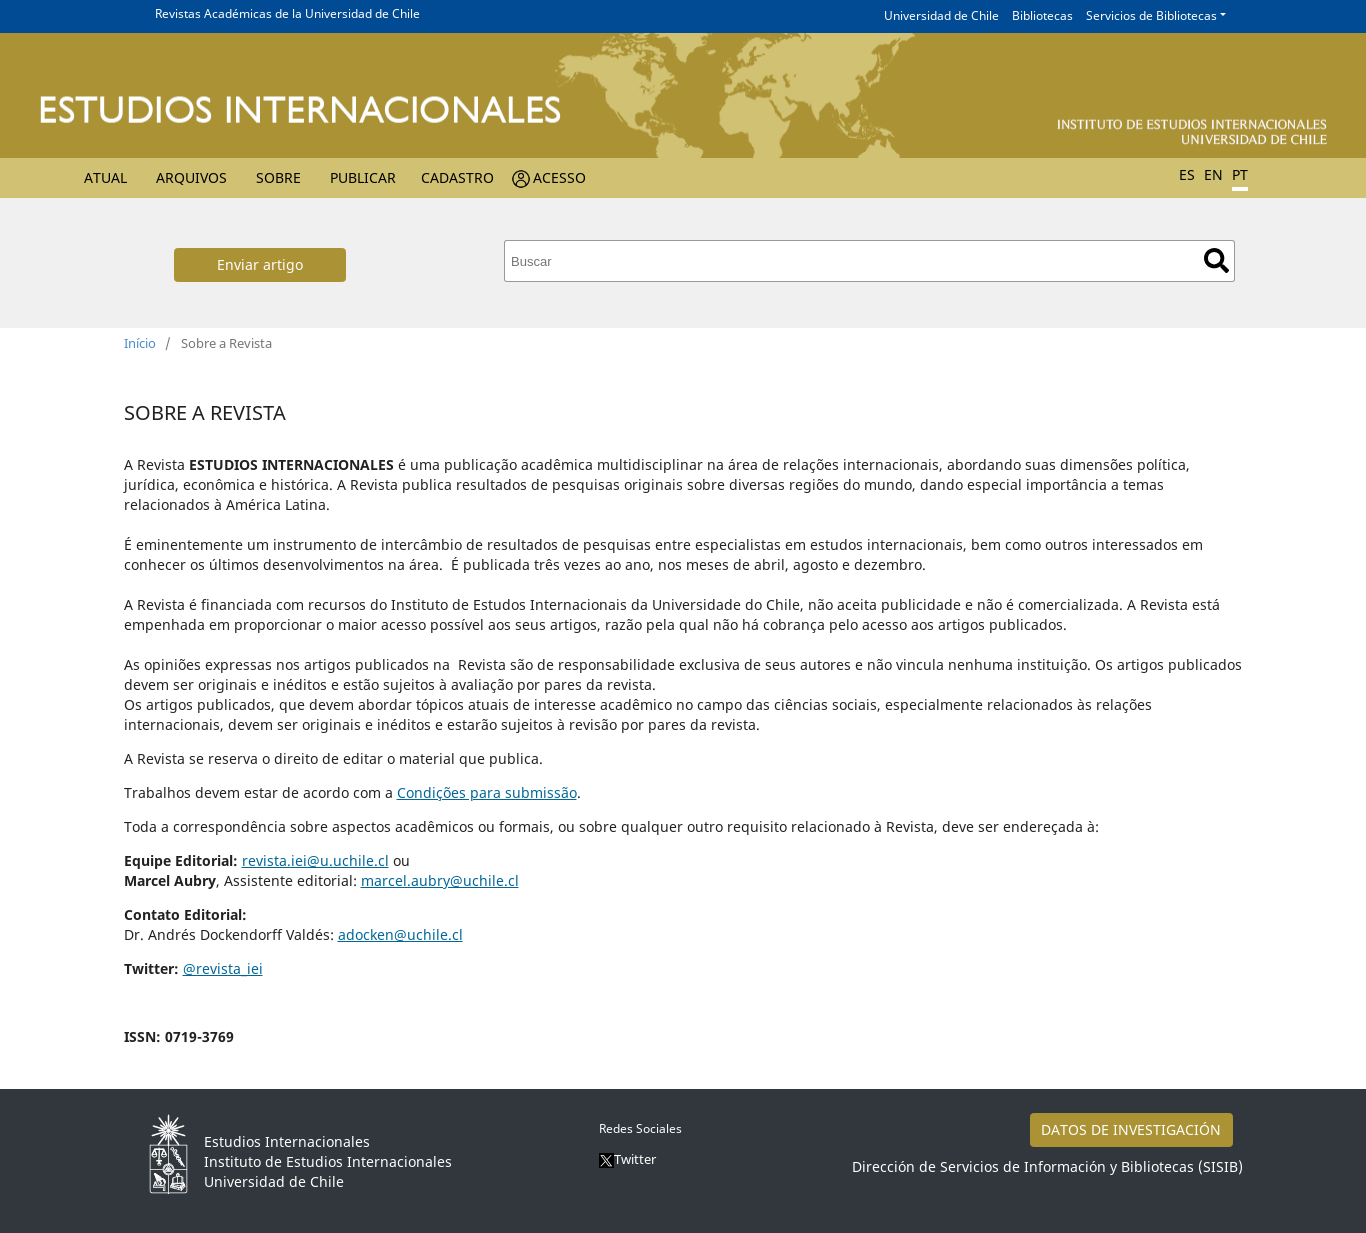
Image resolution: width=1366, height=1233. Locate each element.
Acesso (559, 177)
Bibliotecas (1042, 15)
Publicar (363, 177)
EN (1213, 174)
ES (1187, 174)
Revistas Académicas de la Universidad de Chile (287, 13)
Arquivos (191, 177)
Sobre (278, 177)
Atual (105, 177)
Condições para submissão (487, 792)
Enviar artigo (260, 264)
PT (1240, 174)
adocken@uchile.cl (400, 934)
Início (140, 343)
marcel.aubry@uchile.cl (440, 880)
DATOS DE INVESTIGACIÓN (1131, 1129)
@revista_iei (223, 968)
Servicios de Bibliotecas (1151, 15)
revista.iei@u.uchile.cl (315, 860)
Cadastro (457, 177)
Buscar (1216, 260)
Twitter (627, 1159)
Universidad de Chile (941, 15)
